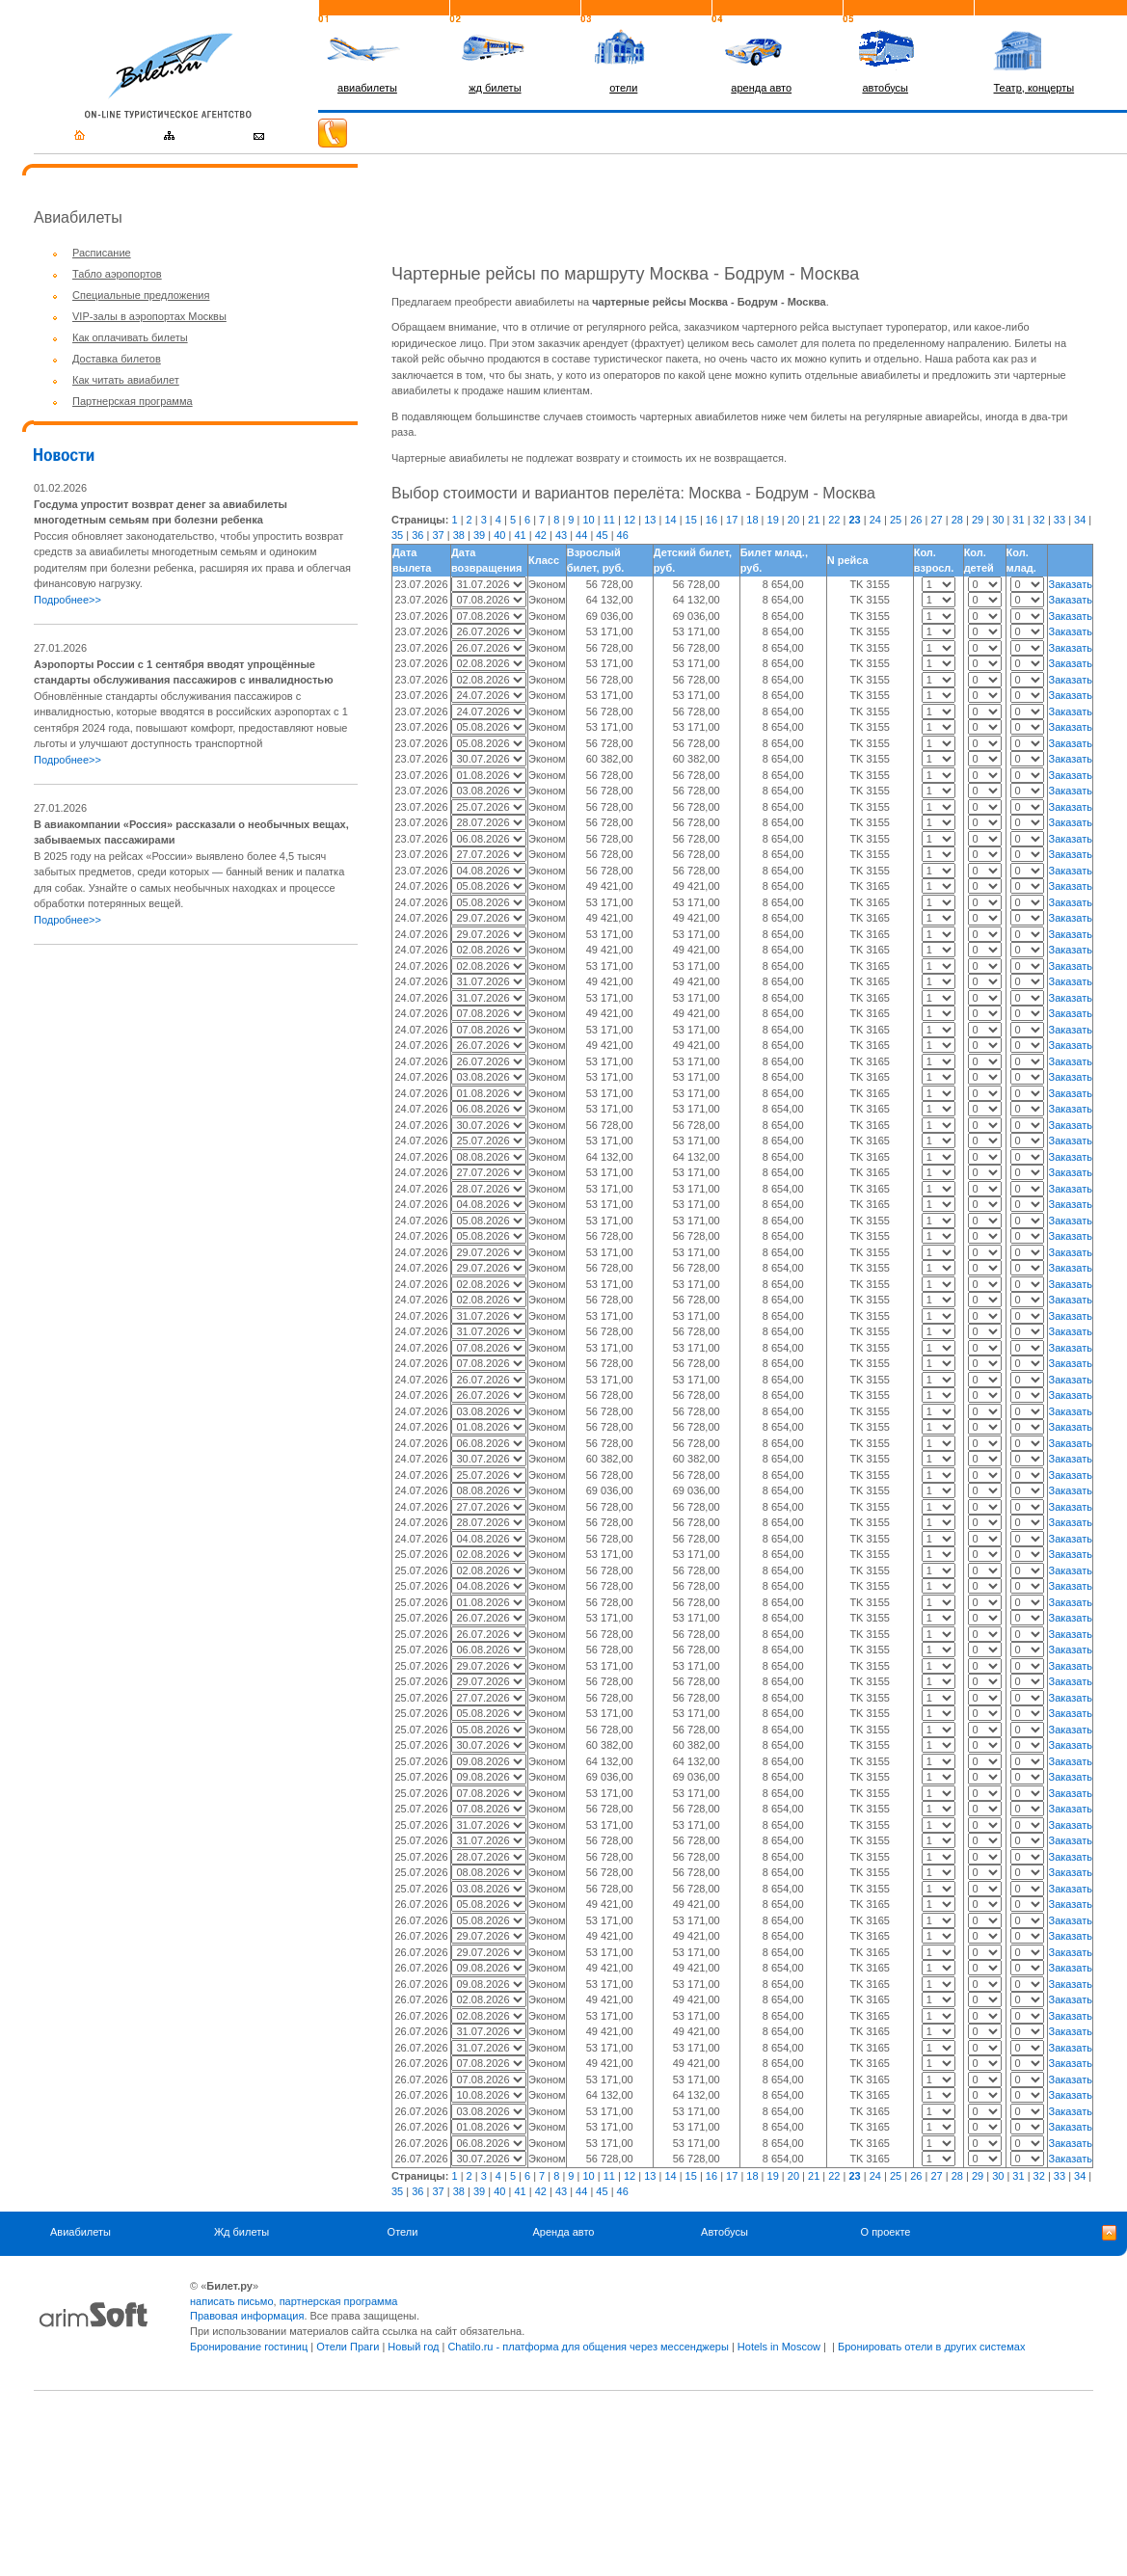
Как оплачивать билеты (130, 337)
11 (609, 519)
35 (397, 535)
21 (813, 519)
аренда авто (761, 88)
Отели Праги (347, 2346)
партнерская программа (339, 2301)
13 (650, 519)
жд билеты (495, 88)
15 (691, 519)
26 (916, 519)
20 (793, 519)
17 (732, 519)
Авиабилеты (80, 2232)
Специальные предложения (140, 295)
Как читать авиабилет (125, 380)
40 (499, 535)
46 (623, 535)
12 (629, 519)
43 (561, 535)
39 (479, 535)
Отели (403, 2232)
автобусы (885, 88)
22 (834, 519)
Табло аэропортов (117, 274)
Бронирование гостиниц (249, 2346)
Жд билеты (241, 2232)
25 (895, 519)
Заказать (1070, 584)
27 (936, 519)
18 (752, 519)
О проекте (886, 2232)
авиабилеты (367, 88)
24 (875, 519)
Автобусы (724, 2232)
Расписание (101, 252)
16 (711, 519)
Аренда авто (564, 2232)
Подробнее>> (67, 599)
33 (1059, 519)
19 (773, 519)
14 (670, 519)
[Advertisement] (196, 1095)
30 (998, 519)
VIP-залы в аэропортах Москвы (149, 316)
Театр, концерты (1034, 88)
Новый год (413, 2346)
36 (417, 535)
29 (977, 519)
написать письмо (232, 2301)
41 (519, 535)
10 (588, 519)
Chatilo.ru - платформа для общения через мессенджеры (587, 2346)
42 (541, 535)
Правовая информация (247, 2315)
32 (1039, 519)
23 (854, 519)
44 (581, 535)
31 (1018, 519)
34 (1080, 519)
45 (601, 535)
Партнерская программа (132, 401)
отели (623, 88)
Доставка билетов (116, 358)
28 (957, 519)
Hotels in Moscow (779, 2346)
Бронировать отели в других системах (931, 2346)
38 (459, 535)
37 (437, 535)
